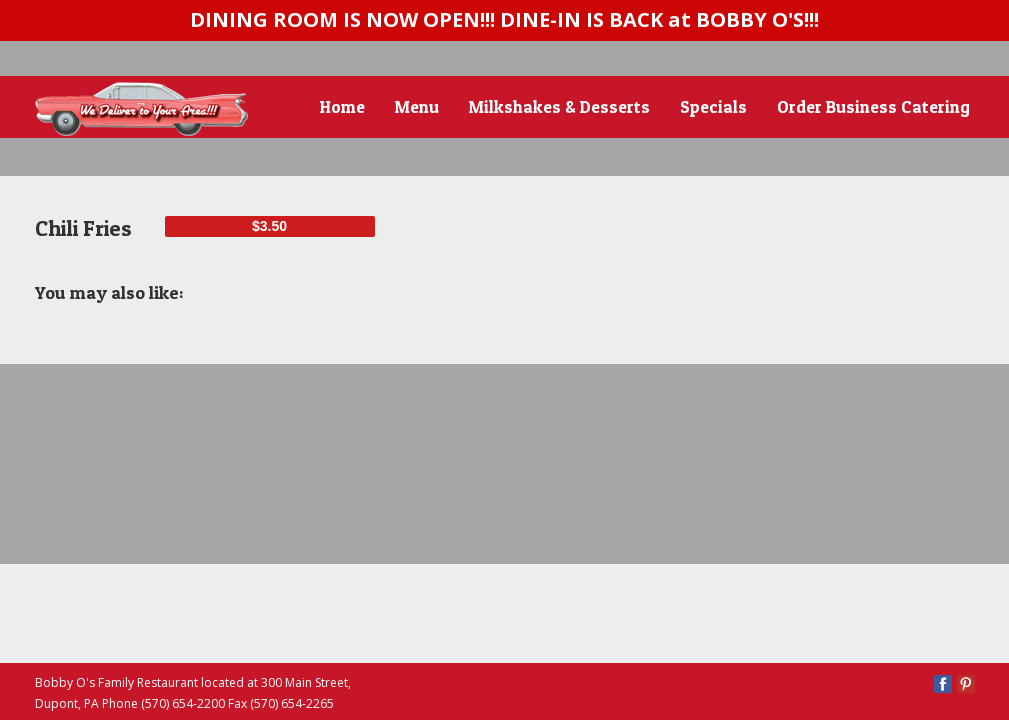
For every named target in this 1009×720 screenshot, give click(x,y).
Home (342, 106)
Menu (417, 106)
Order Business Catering (873, 106)
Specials (713, 106)
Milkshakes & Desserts (559, 106)
